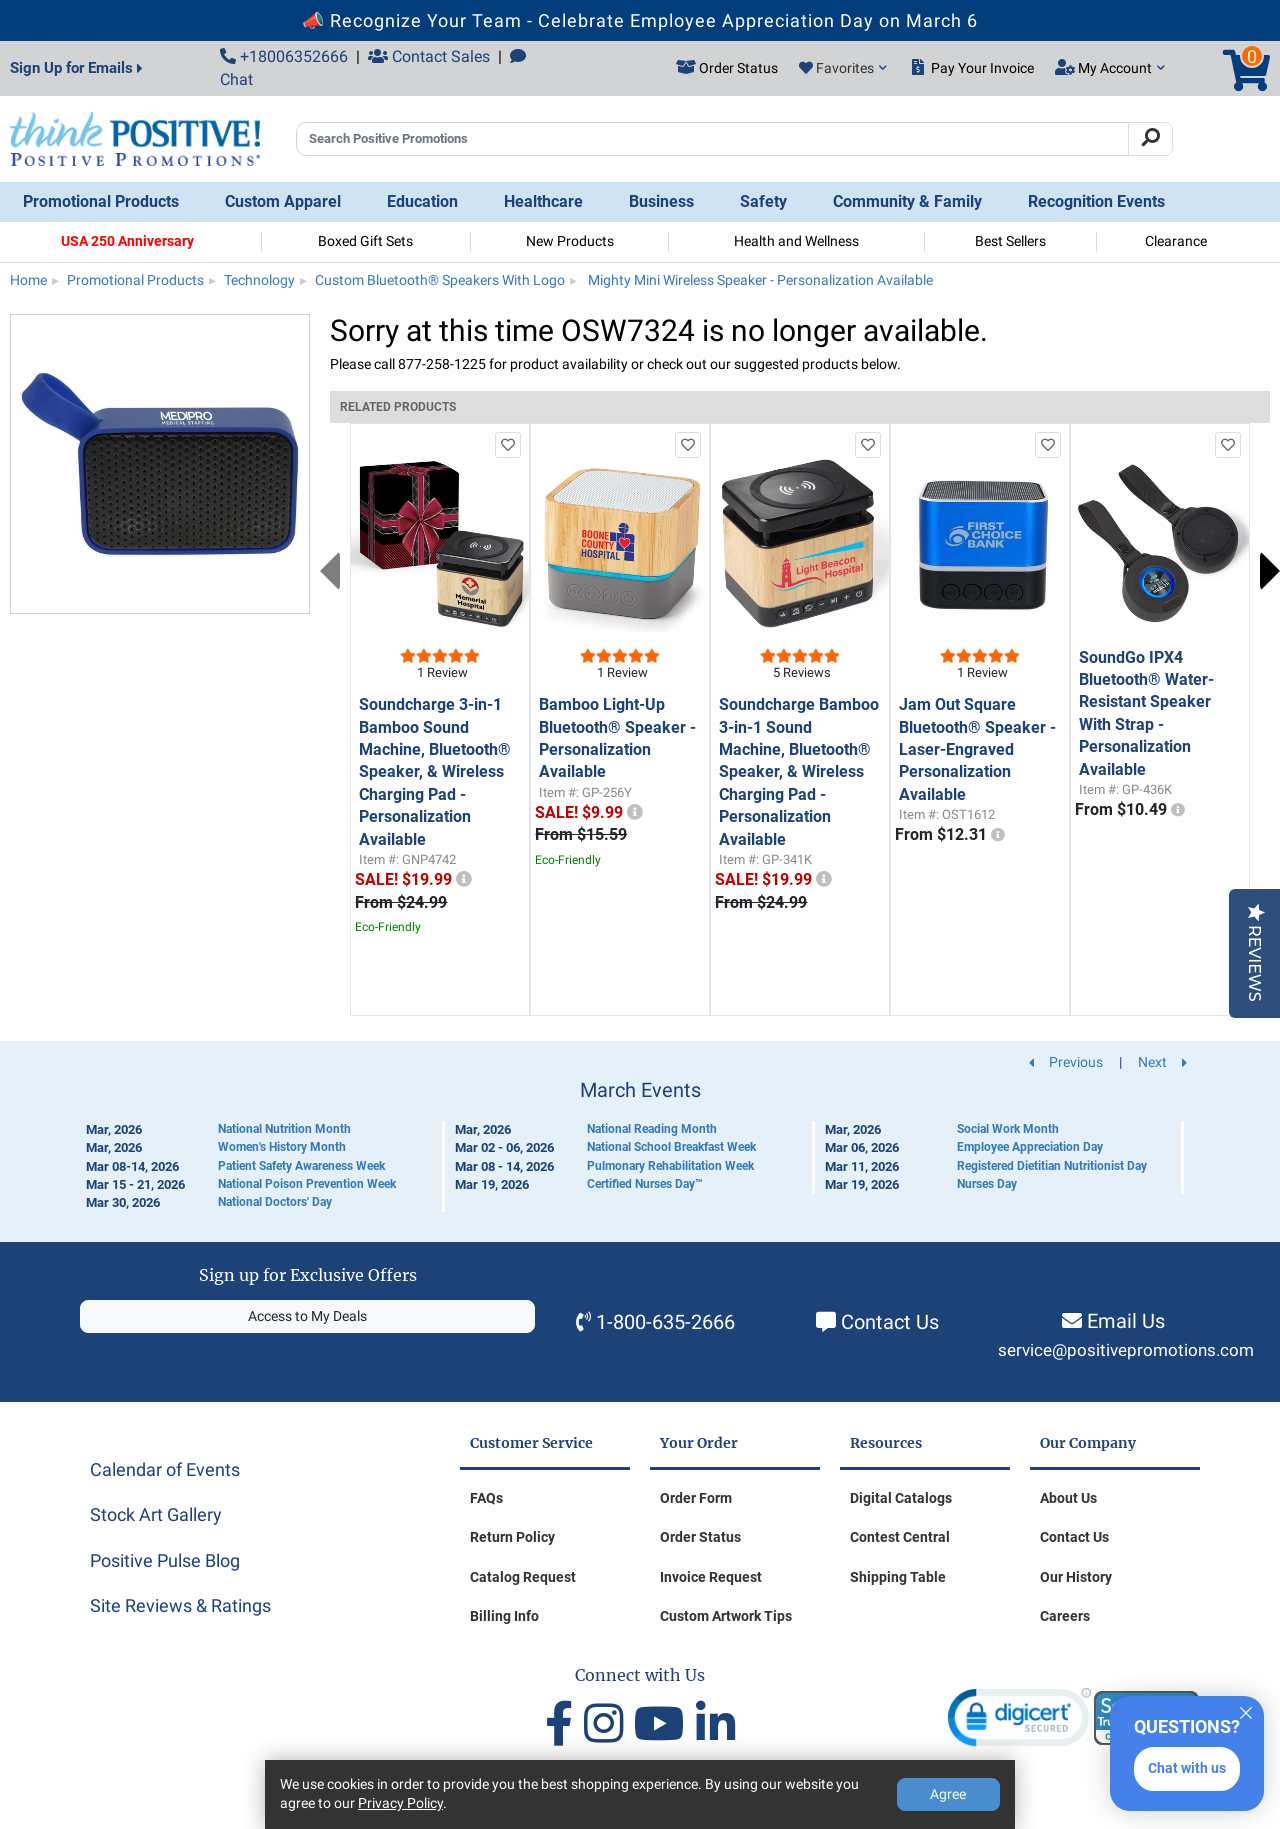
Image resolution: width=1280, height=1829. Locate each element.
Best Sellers (1010, 241)
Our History (1076, 1577)
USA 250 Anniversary (127, 241)
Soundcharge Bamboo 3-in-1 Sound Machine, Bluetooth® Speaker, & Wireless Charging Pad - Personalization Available (799, 771)
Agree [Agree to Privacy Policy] (948, 1794)
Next (1270, 571)
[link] (1019, 1721)
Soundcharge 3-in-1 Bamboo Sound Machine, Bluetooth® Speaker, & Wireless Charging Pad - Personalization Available (435, 771)
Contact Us (890, 1322)
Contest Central (900, 1537)
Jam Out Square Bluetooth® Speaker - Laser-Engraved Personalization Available (977, 749)
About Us (1068, 1498)
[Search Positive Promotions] (712, 139)
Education (422, 201)
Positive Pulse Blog (165, 1560)
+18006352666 (284, 56)
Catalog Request (523, 1577)
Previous (330, 571)
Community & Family (907, 201)
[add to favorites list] (508, 445)
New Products (570, 241)
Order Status (700, 1537)
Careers (1065, 1616)
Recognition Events (1096, 201)
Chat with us (1187, 1768)
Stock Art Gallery (156, 1514)
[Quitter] (1246, 1710)
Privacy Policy (400, 1803)
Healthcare (543, 201)
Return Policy (512, 1537)
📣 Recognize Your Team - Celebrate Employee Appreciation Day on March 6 (640, 20)
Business (661, 201)
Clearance (1176, 241)
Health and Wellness (796, 241)
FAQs (486, 1498)
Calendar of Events (165, 1469)
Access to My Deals (307, 1316)
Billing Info (504, 1616)
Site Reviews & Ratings (180, 1605)
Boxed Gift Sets (365, 241)
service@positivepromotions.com (1126, 1350)
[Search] (1150, 139)
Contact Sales (429, 56)
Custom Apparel (283, 201)
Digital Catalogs (901, 1498)
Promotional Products (101, 201)
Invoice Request (711, 1577)
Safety (763, 201)
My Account (1110, 68)
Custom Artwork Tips (726, 1616)
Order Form (696, 1498)
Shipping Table (898, 1577)
